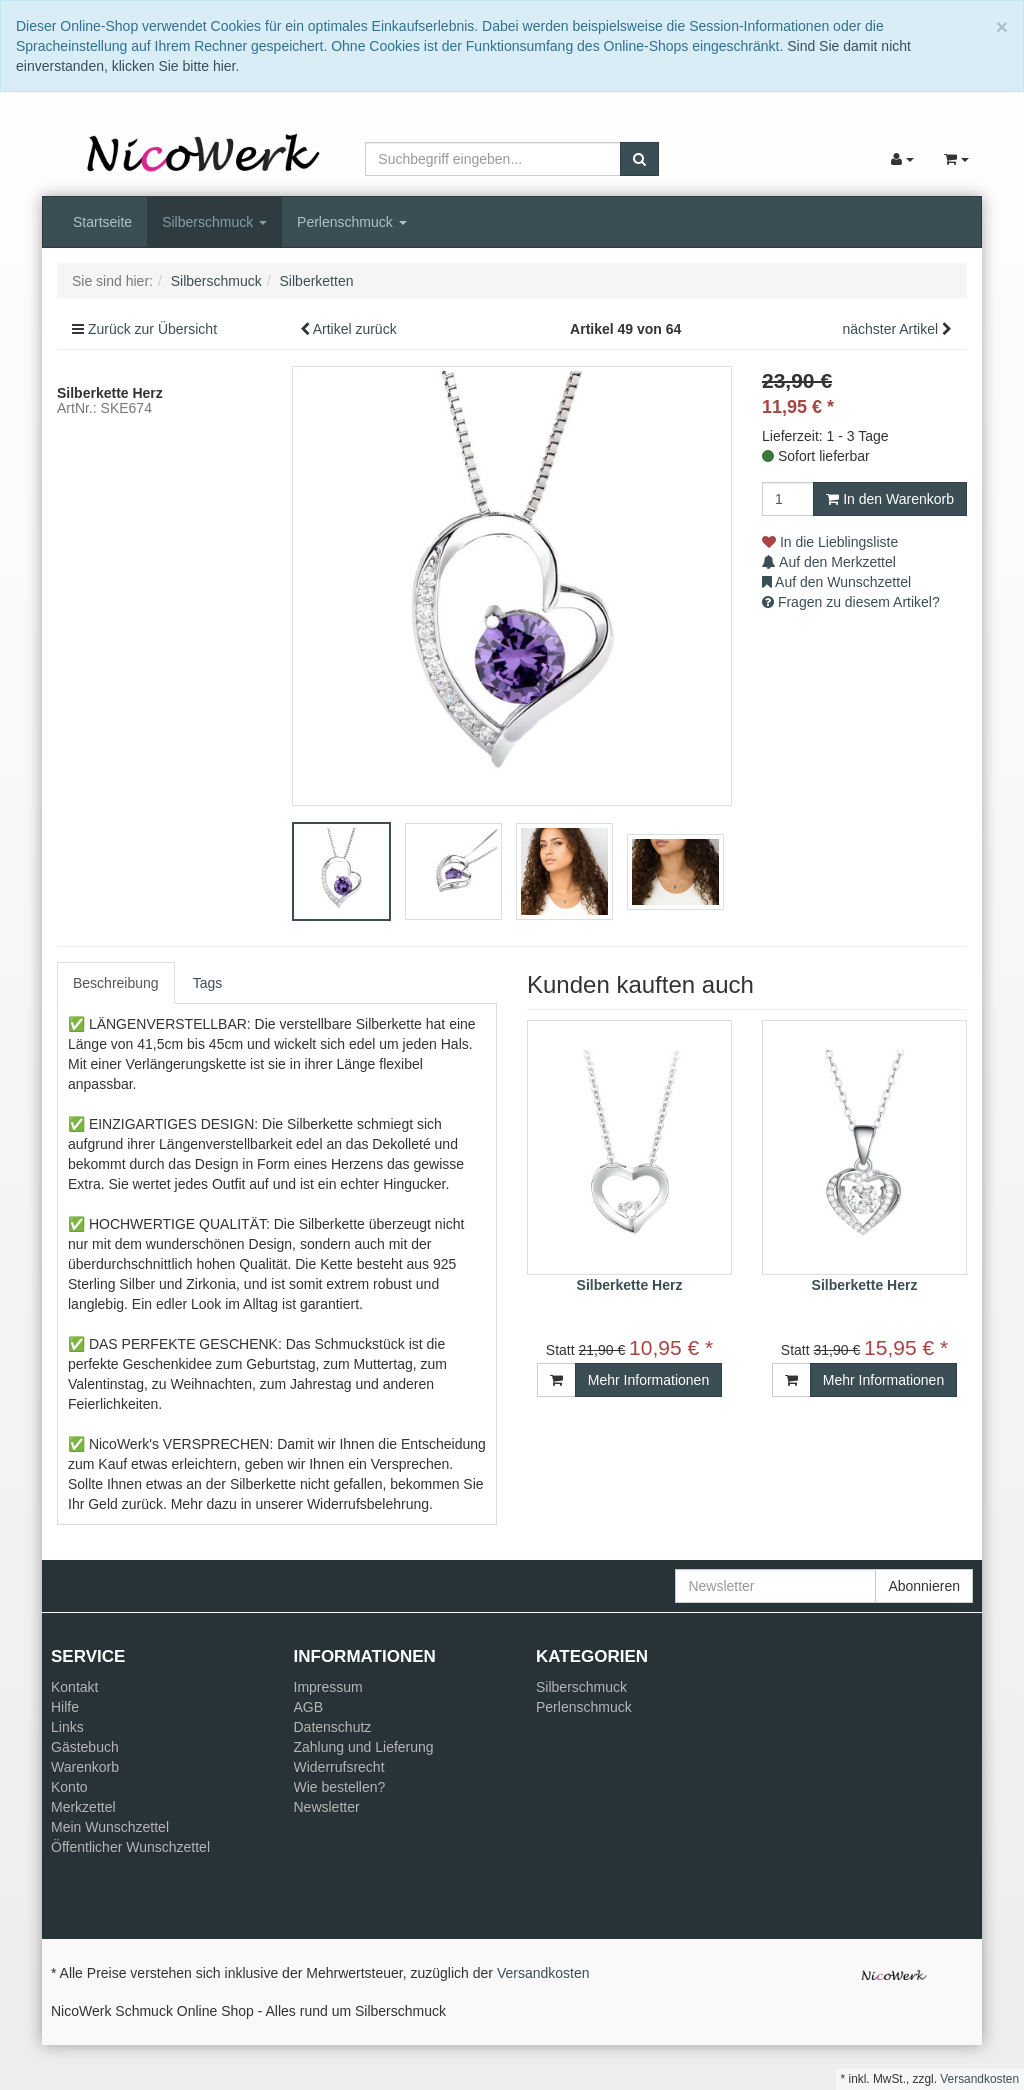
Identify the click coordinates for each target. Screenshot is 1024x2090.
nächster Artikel (892, 329)
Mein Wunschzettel (110, 1827)
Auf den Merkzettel (829, 562)
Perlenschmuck (352, 222)
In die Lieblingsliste (830, 542)
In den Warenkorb (890, 499)
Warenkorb (85, 1767)
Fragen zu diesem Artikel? (851, 602)
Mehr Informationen (648, 1380)
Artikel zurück (355, 329)
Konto (69, 1787)
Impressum (328, 1687)
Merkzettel (83, 1807)
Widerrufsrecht (339, 1767)
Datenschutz (333, 1727)
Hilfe (65, 1707)
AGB (309, 1707)
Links (67, 1727)
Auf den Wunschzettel (836, 582)
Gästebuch (85, 1747)
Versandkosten (543, 1973)
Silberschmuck (214, 222)
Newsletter (327, 1807)
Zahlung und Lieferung (364, 1747)
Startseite (102, 222)
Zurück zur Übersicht (152, 329)
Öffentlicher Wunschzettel (130, 1847)
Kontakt (74, 1687)
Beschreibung (116, 983)
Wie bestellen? (340, 1787)
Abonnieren (924, 1586)
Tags (208, 983)
